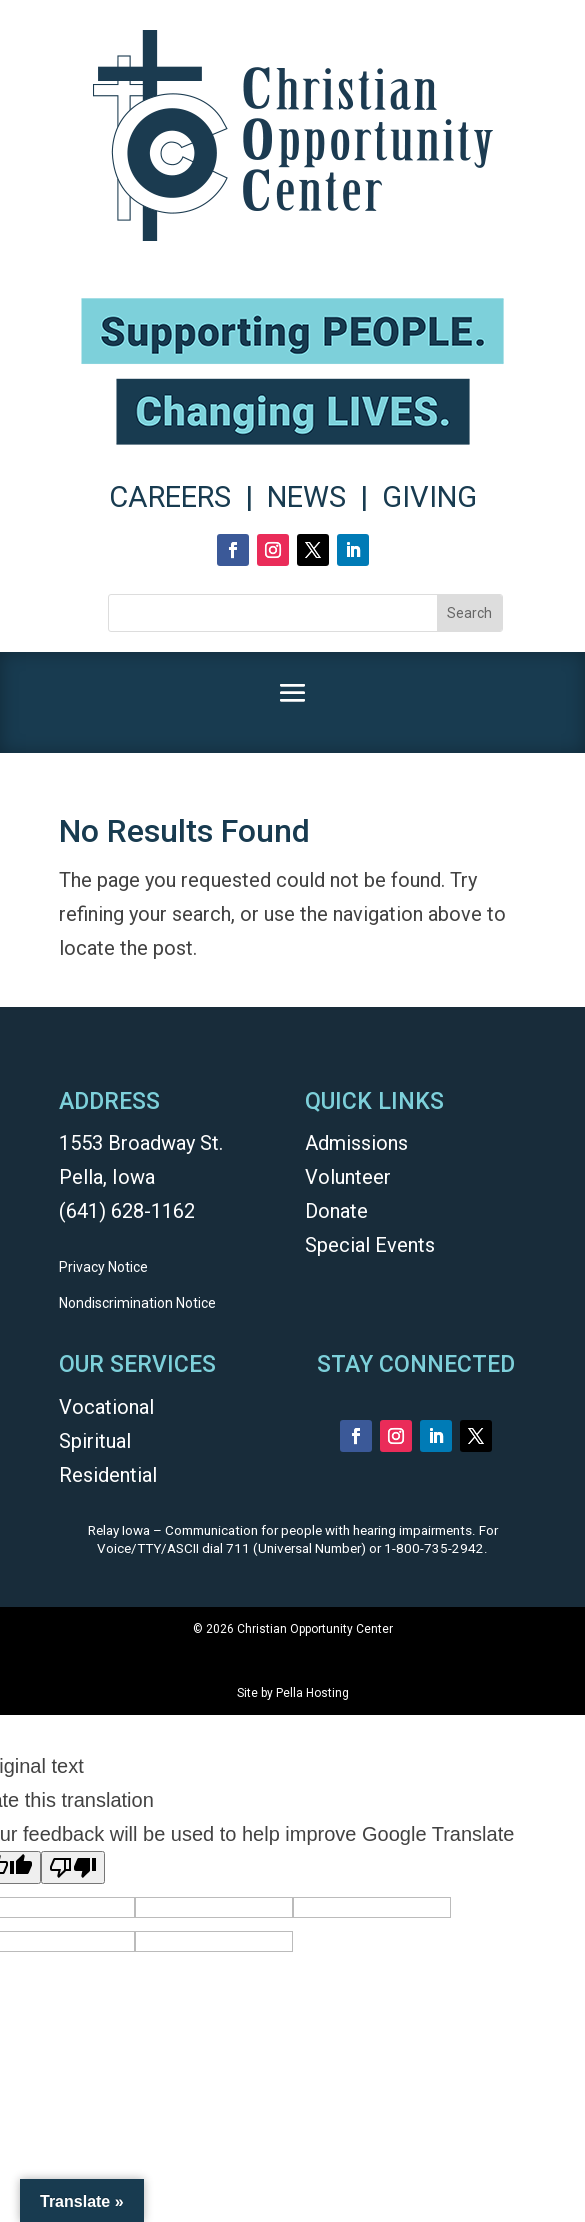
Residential (108, 1475)
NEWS (306, 497)
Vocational (106, 1407)
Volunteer (348, 1177)
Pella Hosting (312, 1693)
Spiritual (95, 1441)
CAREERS (170, 497)
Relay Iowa (119, 1530)
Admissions (356, 1143)
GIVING (429, 497)
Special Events (370, 1245)
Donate (336, 1211)
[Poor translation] (73, 1867)
